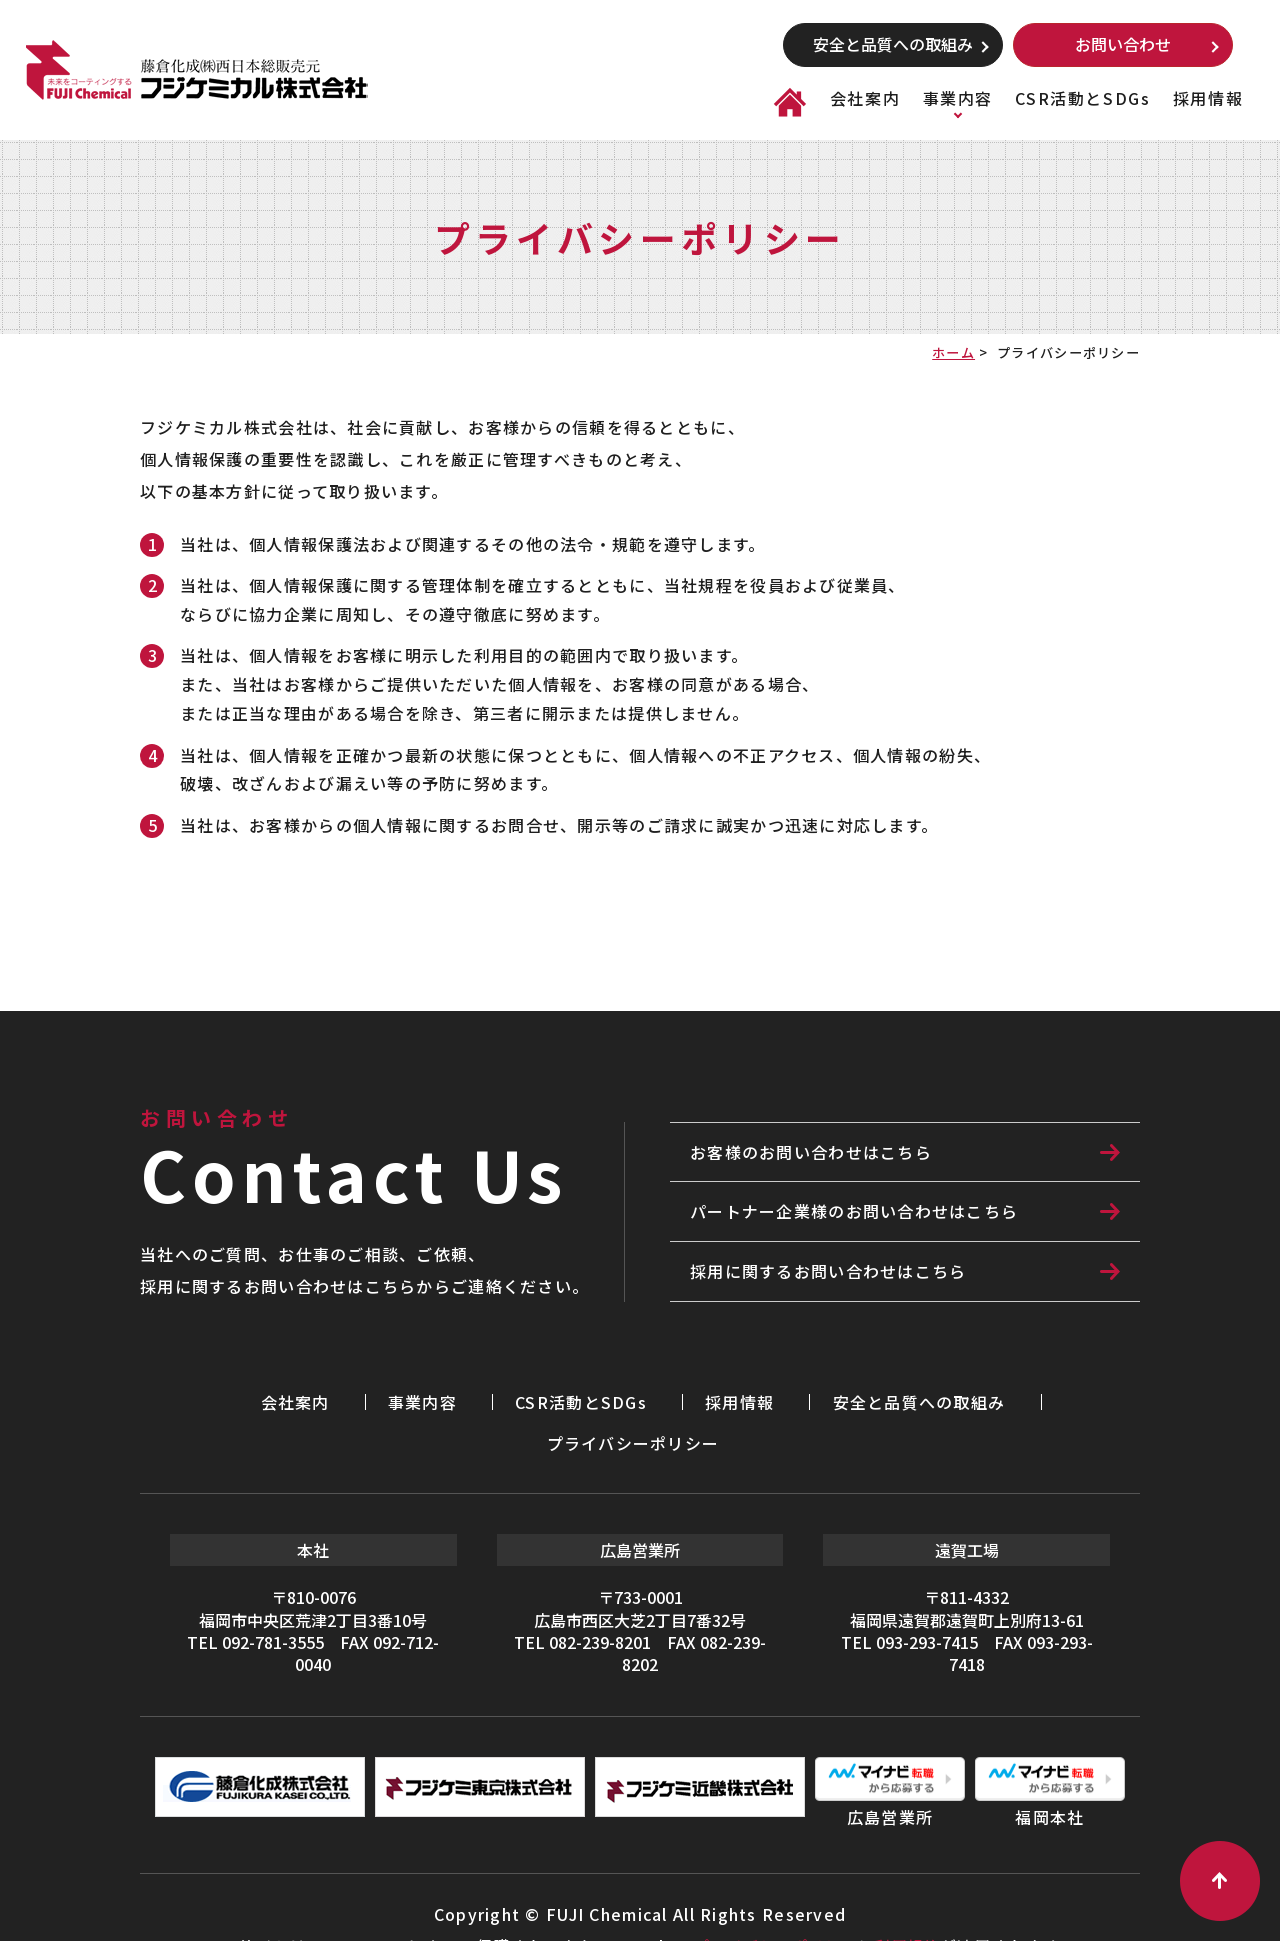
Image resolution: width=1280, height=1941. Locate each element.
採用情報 (1208, 98)
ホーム (953, 352)
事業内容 (958, 98)
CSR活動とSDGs (1082, 98)
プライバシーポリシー (973, 1400)
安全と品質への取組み (893, 44)
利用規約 (911, 1901)
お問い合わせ (1123, 44)
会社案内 (865, 98)
